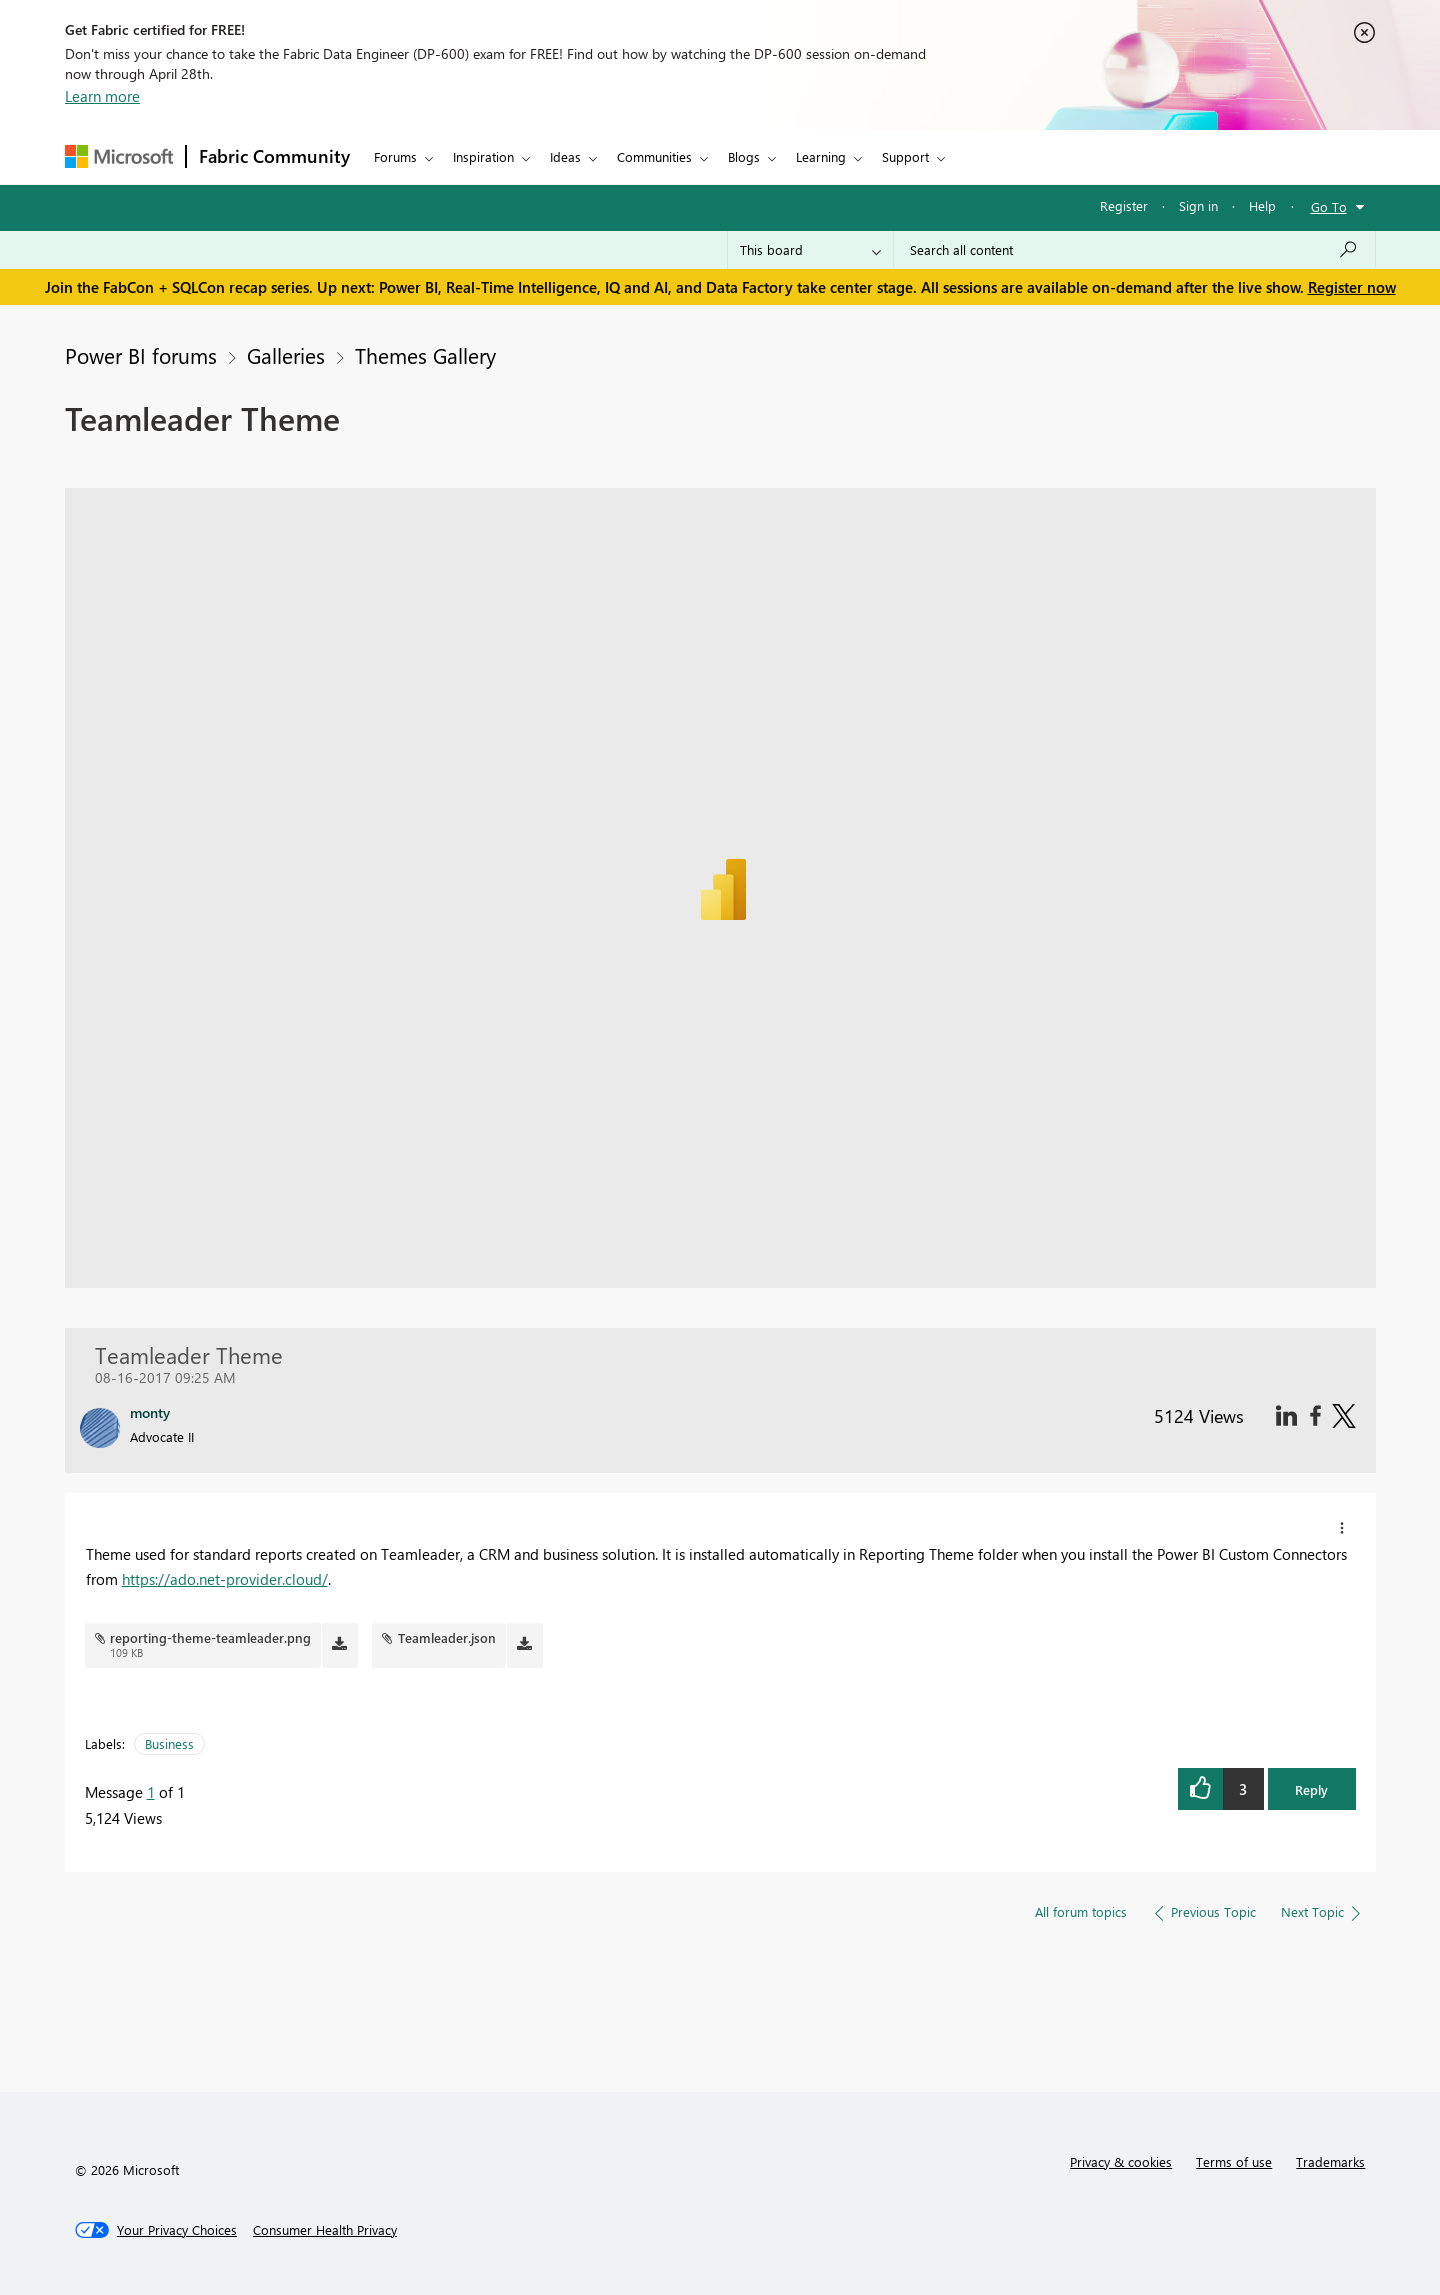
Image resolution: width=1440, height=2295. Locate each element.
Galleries (286, 355)
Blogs (744, 156)
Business (169, 1743)
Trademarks (1330, 2161)
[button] (1342, 1528)
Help (1262, 205)
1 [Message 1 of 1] (151, 1792)
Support (905, 156)
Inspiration (483, 156)
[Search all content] (1134, 250)
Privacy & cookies (1121, 2161)
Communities (654, 156)
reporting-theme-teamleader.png (210, 1637)
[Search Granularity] (810, 250)
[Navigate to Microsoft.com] (119, 156)
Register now (1352, 287)
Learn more (102, 96)
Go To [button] (1329, 206)
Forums (395, 156)
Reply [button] (1311, 1789)
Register (1124, 205)
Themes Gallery (425, 355)
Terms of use (1234, 2161)
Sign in (1198, 205)
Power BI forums (141, 355)
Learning (821, 156)
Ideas (565, 156)
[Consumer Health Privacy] (325, 2230)
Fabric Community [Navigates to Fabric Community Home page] (274, 156)
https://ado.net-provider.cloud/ (225, 1579)
